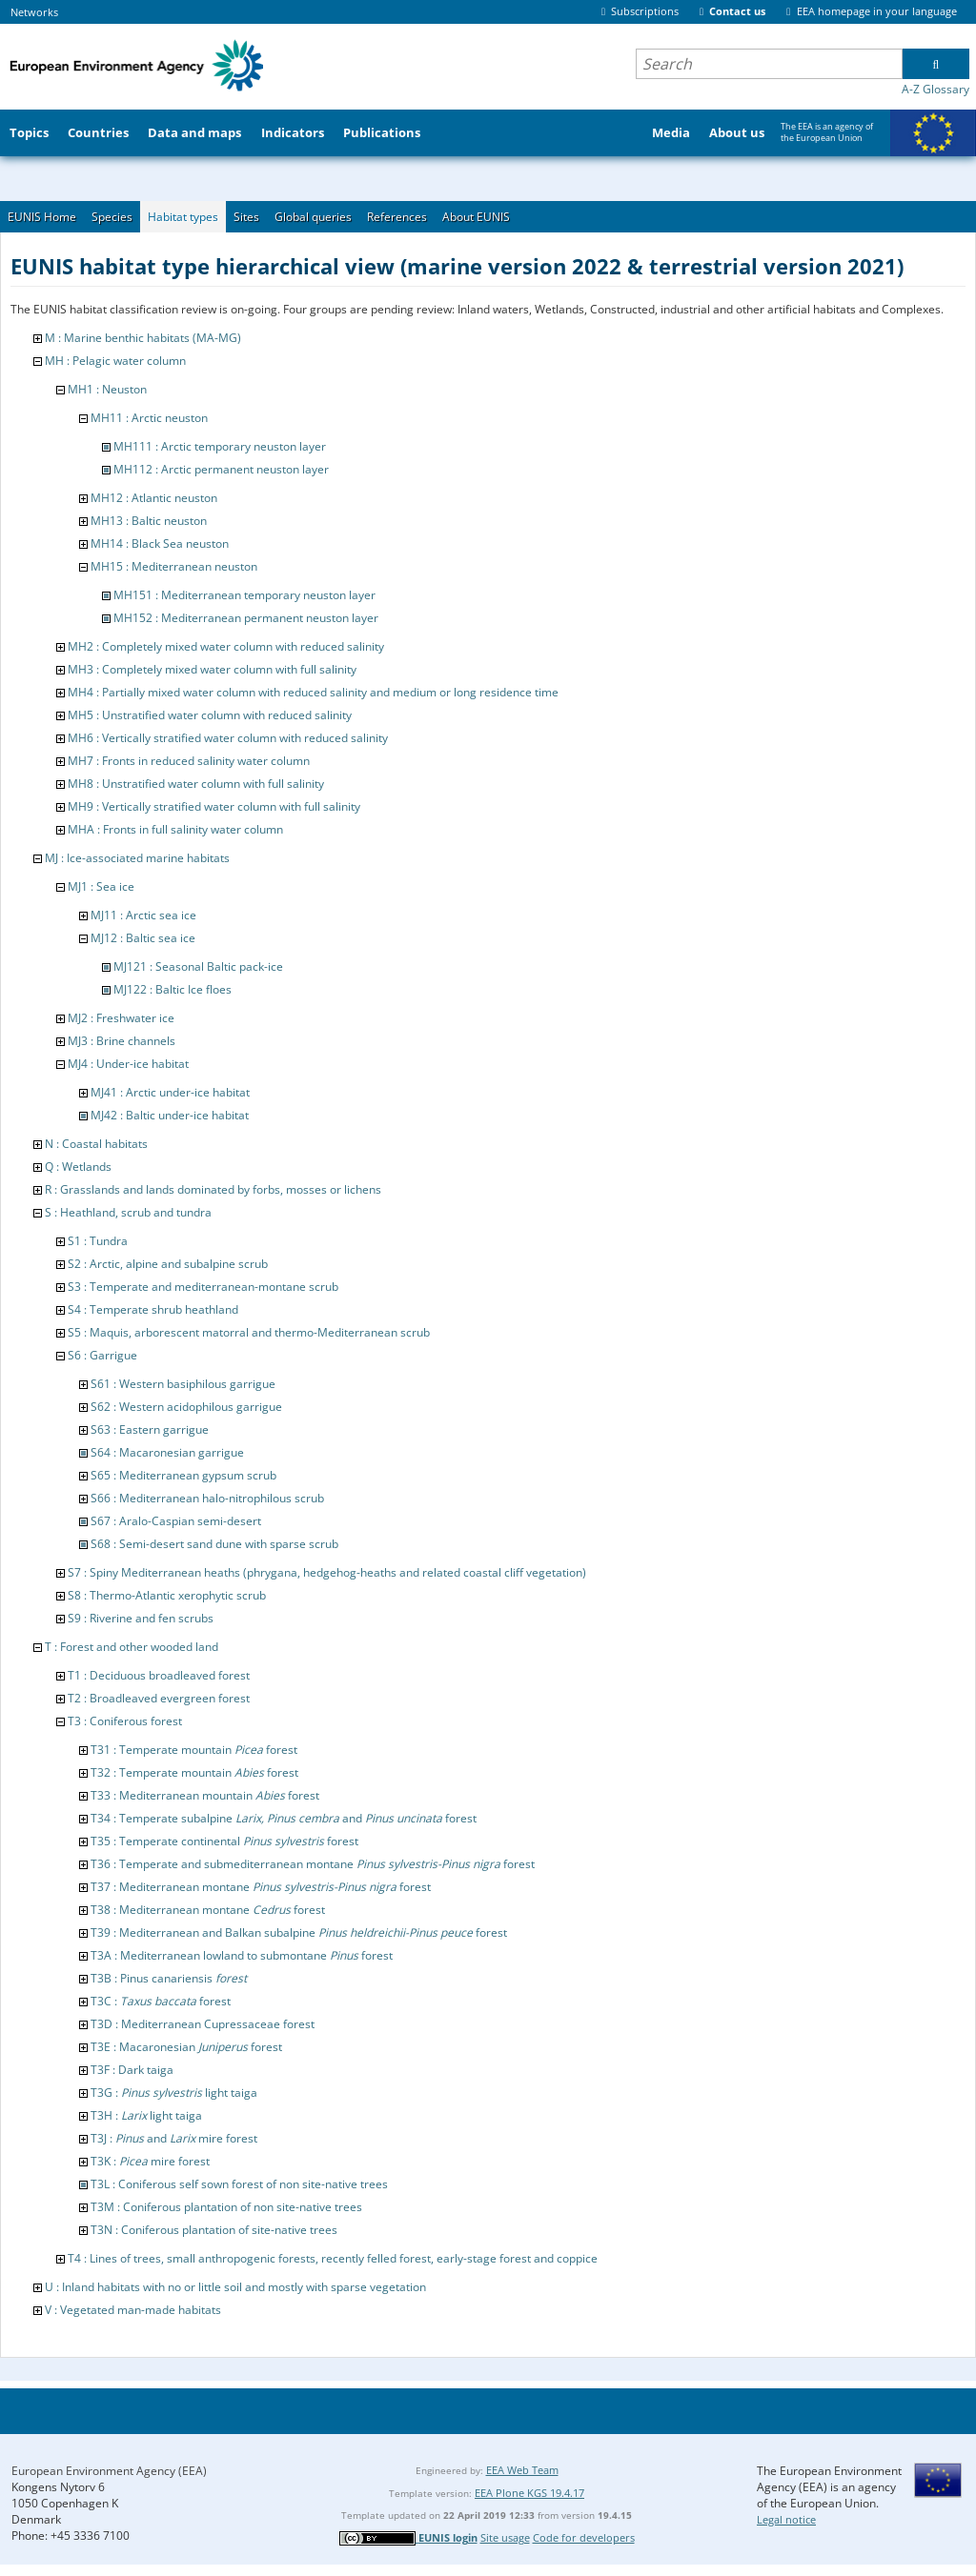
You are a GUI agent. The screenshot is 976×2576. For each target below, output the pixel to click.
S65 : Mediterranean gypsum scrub (183, 1475)
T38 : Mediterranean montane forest (208, 1910)
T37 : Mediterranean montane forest (261, 1887)
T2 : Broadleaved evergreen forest (159, 1698)
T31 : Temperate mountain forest (194, 1749)
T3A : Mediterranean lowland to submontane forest (242, 1955)
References (397, 217)
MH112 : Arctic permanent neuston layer (221, 469)
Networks (34, 12)
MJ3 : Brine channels (121, 1041)
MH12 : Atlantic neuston (154, 498)
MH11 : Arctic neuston (149, 418)
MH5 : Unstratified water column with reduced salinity (210, 715)
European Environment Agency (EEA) (109, 2471)
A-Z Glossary (935, 89)
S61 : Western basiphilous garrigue (183, 1384)
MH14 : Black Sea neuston (160, 543)
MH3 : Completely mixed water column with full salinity (212, 669)
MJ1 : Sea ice (101, 886)
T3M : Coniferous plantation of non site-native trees (226, 2207)
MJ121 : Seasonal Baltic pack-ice (198, 966)
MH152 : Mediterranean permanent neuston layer (245, 618)
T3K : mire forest (150, 2161)
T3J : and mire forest (174, 2138)
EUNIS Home (42, 217)
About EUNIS (476, 217)
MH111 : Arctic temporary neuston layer (219, 446)
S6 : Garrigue (102, 1355)
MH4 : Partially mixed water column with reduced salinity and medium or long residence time (313, 692)
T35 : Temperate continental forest (224, 1841)
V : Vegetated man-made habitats (133, 2310)
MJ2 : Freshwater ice (121, 1018)
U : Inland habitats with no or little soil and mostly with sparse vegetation (235, 2287)
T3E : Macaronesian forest (186, 2047)
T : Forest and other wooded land (131, 1647)
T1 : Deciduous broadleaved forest (159, 1675)
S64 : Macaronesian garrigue (167, 1452)
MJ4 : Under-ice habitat (128, 1064)
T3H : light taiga (146, 2115)
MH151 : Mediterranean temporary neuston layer (244, 595)
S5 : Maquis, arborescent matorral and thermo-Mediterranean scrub (249, 1332)
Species (112, 217)
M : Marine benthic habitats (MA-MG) (143, 338)
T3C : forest (161, 2001)
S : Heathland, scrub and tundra (128, 1212)
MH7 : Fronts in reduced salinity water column (189, 761)
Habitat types (183, 217)
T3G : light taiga (174, 2092)
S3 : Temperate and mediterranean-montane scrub (203, 1286)
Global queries (313, 217)
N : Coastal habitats (96, 1144)
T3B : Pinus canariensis (169, 1978)
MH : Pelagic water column (115, 360)
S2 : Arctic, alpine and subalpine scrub (168, 1264)
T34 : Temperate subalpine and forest (284, 1818)
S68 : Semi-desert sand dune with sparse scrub (214, 1544)
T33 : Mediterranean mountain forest (205, 1795)
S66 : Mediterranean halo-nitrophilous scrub (207, 1498)
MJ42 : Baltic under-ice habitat (170, 1115)
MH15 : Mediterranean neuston (174, 566)
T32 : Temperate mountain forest (194, 1772)
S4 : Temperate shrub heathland (153, 1309)
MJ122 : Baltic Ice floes (172, 989)
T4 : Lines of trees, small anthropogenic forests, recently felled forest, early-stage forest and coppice (333, 2258)
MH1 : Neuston (107, 389)
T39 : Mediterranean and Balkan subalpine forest (299, 1932)
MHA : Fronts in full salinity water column (175, 829)
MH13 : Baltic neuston (149, 521)
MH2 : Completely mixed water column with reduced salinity (226, 646)
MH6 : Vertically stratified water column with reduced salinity (228, 738)
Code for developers (584, 2537)
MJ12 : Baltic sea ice (143, 938)
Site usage (505, 2537)
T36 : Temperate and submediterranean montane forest (313, 1864)
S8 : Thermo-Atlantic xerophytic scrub (167, 1595)
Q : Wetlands (78, 1166)
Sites (246, 217)
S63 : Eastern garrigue (150, 1429)
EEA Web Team (522, 2470)
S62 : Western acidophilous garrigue (186, 1407)
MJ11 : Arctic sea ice (143, 915)
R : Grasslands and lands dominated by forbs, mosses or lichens (213, 1189)
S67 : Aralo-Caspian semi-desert (176, 1521)
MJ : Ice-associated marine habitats (137, 858)
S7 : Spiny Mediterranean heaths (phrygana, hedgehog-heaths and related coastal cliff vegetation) (327, 1572)
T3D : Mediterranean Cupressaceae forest (203, 2024)
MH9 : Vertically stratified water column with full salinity (214, 806)
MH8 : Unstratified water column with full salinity (196, 783)
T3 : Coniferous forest (125, 1721)
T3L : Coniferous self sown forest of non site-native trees (239, 2184)
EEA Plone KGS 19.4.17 (529, 2492)
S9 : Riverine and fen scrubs (141, 1618)
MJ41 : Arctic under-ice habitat (170, 1092)
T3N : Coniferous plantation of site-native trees (214, 2230)
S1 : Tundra (98, 1241)
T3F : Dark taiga (132, 2070)
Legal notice (786, 2519)
